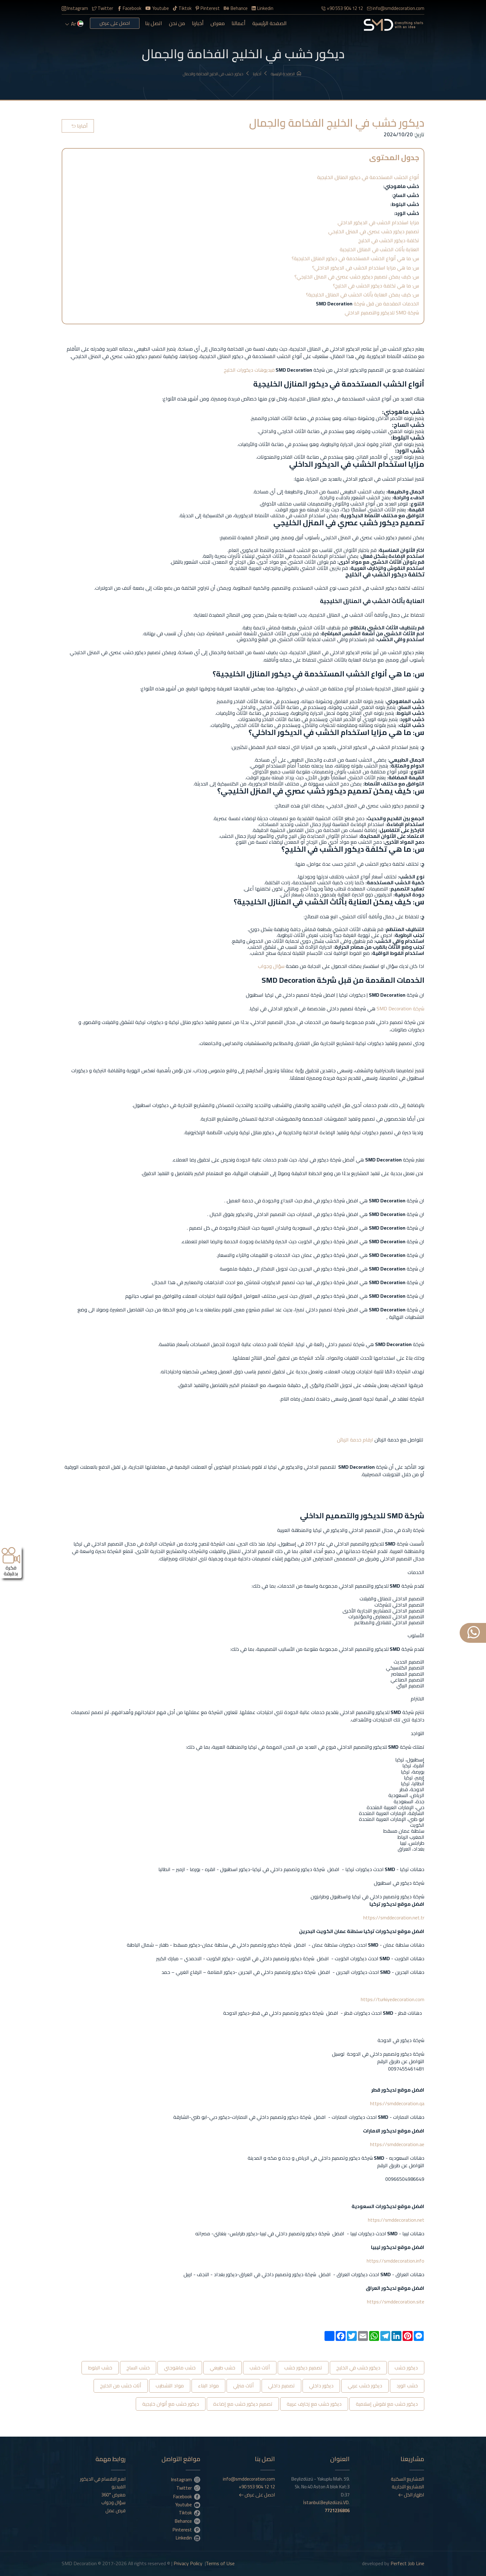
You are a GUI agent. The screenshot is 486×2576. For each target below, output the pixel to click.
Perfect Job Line (407, 2563)
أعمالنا (238, 23)
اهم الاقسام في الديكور (103, 2479)
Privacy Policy (188, 2563)
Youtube (157, 8)
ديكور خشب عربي (365, 2385)
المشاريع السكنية (407, 2479)
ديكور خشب (406, 2367)
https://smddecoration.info (394, 2260)
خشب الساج (138, 2367)
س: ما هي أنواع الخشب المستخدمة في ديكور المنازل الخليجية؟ (355, 258)
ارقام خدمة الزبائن (355, 1439)
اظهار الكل (411, 2495)
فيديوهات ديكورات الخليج (249, 369)
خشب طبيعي (222, 2367)
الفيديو (119, 2487)
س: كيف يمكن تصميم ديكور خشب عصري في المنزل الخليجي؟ (356, 276)
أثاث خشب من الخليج (120, 2385)
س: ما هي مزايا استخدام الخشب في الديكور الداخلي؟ (365, 267)
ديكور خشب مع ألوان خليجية (170, 2403)
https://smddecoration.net (395, 2219)
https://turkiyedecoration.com (392, 1999)
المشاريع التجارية (408, 2487)
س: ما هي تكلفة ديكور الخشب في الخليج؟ (376, 285)
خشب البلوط (100, 2367)
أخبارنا (198, 23)
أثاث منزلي (243, 2385)
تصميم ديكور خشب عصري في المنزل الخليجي (373, 231)
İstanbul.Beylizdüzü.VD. (326, 2506)
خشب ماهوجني (180, 2367)
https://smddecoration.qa (396, 2103)
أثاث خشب (260, 2367)
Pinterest (208, 8)
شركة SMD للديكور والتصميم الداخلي (382, 312)
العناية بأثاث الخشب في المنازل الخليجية (379, 249)
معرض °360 (113, 2495)
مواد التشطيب (170, 2385)
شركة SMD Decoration (400, 1008)
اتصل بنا (153, 23)
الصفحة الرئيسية (269, 23)
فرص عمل (115, 2511)
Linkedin (262, 8)
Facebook (129, 8)
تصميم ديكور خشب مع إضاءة (242, 2403)
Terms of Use (220, 2563)
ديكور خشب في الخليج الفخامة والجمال (216, 74)
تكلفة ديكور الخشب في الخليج (388, 240)
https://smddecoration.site (395, 2301)
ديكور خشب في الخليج (358, 2367)
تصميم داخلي (281, 2385)
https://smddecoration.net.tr (393, 1917)
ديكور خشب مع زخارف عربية (314, 2403)
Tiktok (182, 8)
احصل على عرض (114, 23)
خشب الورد (407, 2385)
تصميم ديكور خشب (303, 2367)
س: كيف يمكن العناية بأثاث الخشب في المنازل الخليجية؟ (362, 294)
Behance (236, 8)
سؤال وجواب (271, 966)
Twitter (102, 8)
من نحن (177, 23)
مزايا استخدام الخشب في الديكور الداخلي (378, 222)
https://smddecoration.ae (396, 2144)
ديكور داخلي (321, 2385)
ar (74, 24)
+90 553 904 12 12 (342, 8)
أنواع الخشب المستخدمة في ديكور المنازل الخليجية (368, 177)
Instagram (75, 8)
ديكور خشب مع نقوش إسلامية (387, 2403)
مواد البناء (208, 2385)
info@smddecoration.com (395, 8)
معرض (217, 23)
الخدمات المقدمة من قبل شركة (367, 303)
